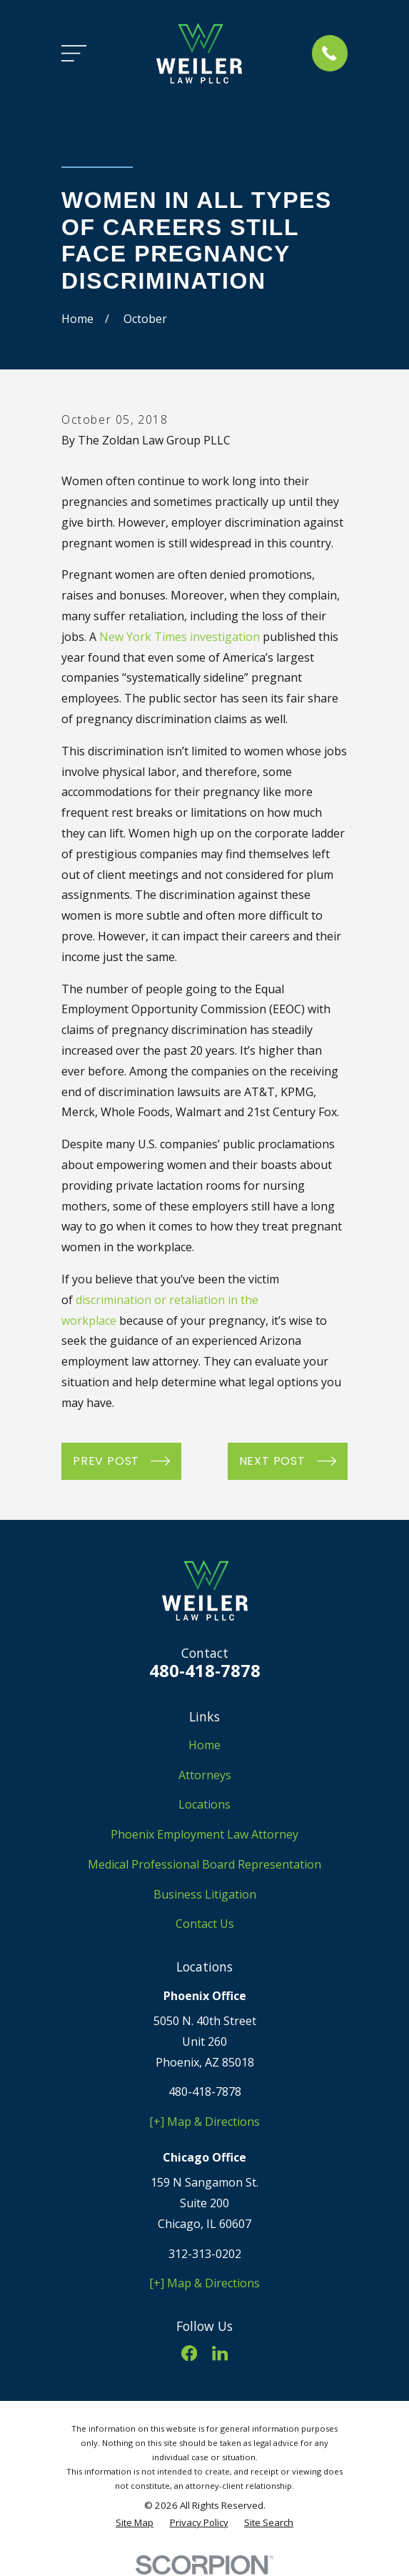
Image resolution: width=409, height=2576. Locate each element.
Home (204, 1745)
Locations (204, 1804)
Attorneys (204, 1775)
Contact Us (205, 1923)
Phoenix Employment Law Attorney (204, 1834)
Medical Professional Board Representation (204, 1864)
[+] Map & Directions (204, 2121)
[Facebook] (189, 2353)
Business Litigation (204, 1894)
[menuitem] (134, 2523)
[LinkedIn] (220, 2353)
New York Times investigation (179, 637)
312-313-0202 (204, 2254)
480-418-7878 (205, 1670)
